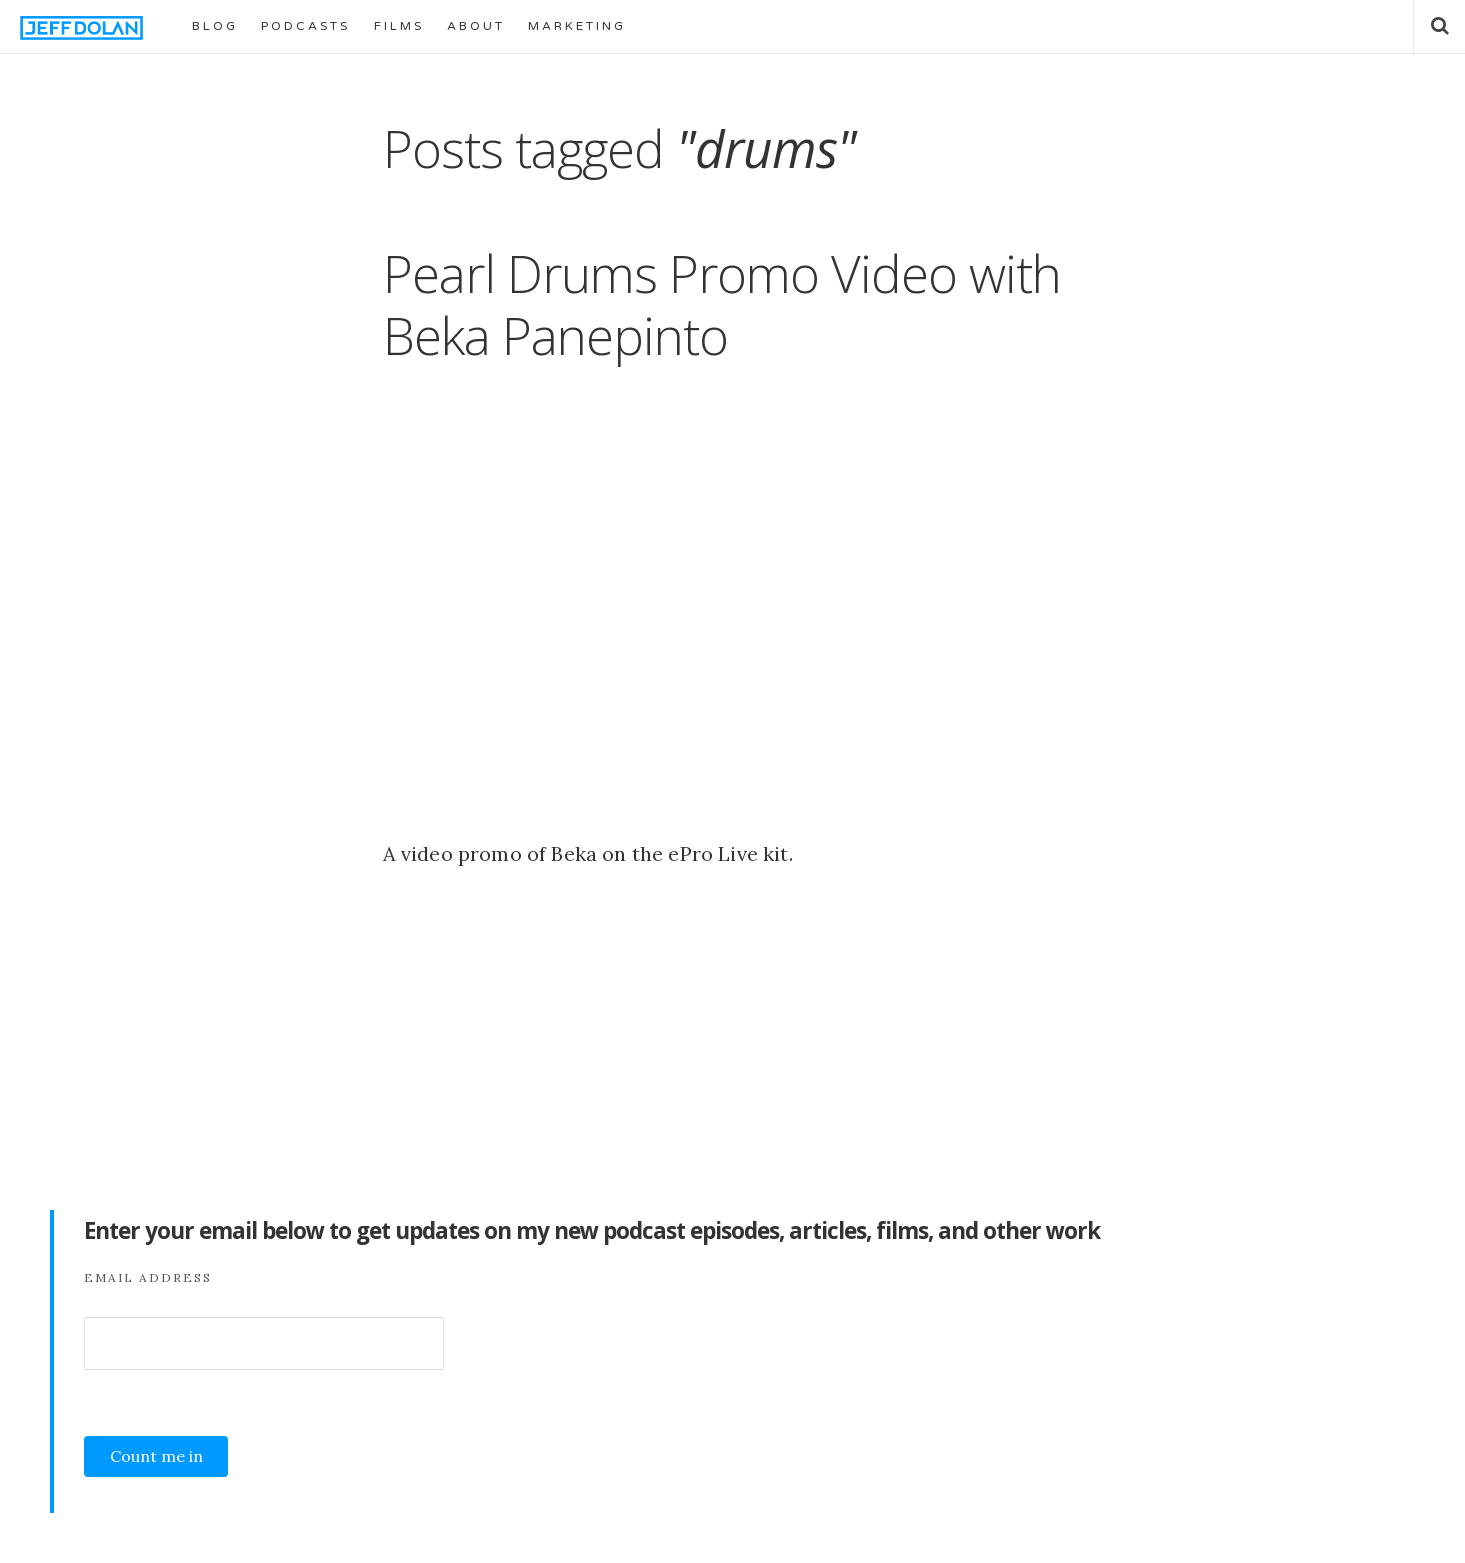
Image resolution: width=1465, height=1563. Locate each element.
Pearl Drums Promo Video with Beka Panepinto (722, 303)
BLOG (215, 26)
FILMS (399, 26)
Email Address (148, 1277)
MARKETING (577, 26)
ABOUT (476, 26)
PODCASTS (305, 26)
